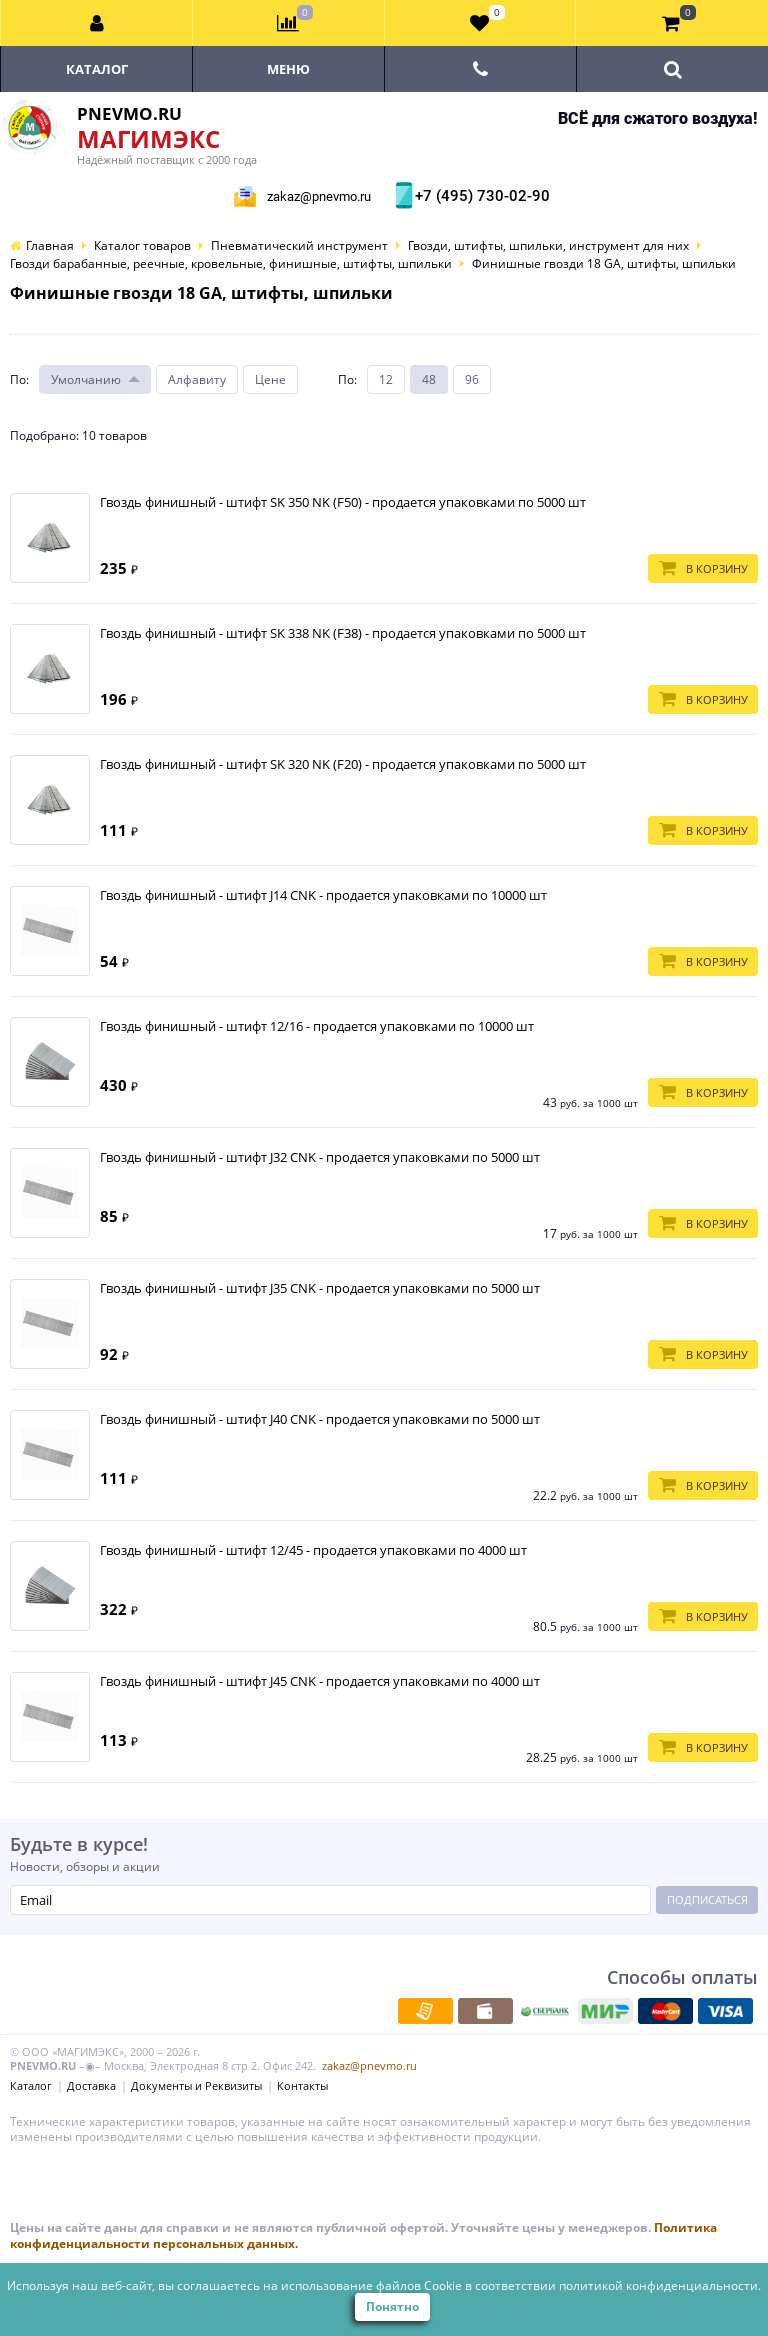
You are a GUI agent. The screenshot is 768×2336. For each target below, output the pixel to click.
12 (386, 379)
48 (429, 379)
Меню (288, 69)
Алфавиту (197, 379)
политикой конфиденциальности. (660, 2285)
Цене (270, 379)
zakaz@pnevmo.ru (319, 196)
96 (472, 379)
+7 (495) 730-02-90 (480, 196)
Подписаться (707, 1899)
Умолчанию (86, 379)
